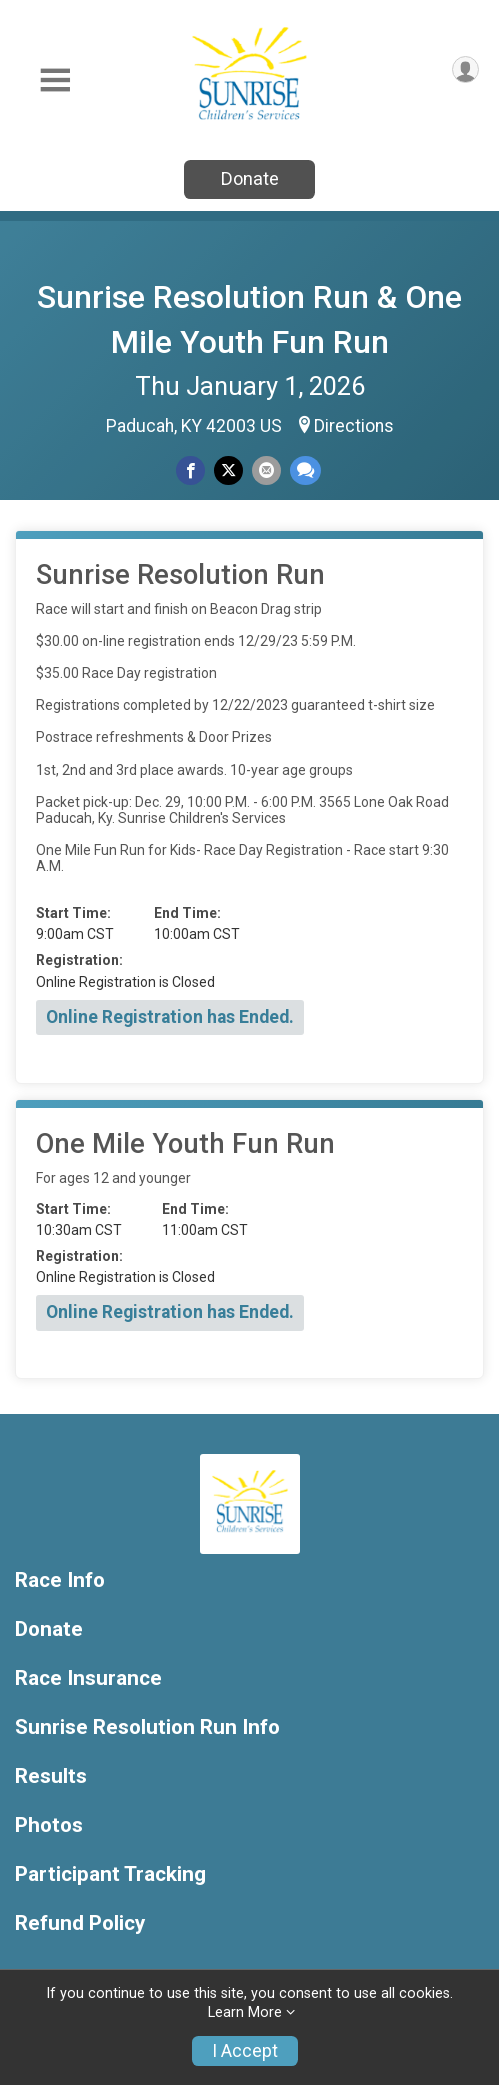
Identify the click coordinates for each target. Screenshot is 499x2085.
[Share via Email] (266, 470)
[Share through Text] (305, 470)
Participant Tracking (110, 1874)
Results (51, 1776)
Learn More (245, 2012)
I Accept (245, 2051)
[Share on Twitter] (228, 470)
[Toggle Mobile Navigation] (55, 80)
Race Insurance (88, 1678)
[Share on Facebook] (190, 470)
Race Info (60, 1580)
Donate (250, 178)
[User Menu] (465, 69)
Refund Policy (80, 1923)
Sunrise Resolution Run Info (147, 1727)
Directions (354, 426)
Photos (49, 1825)
